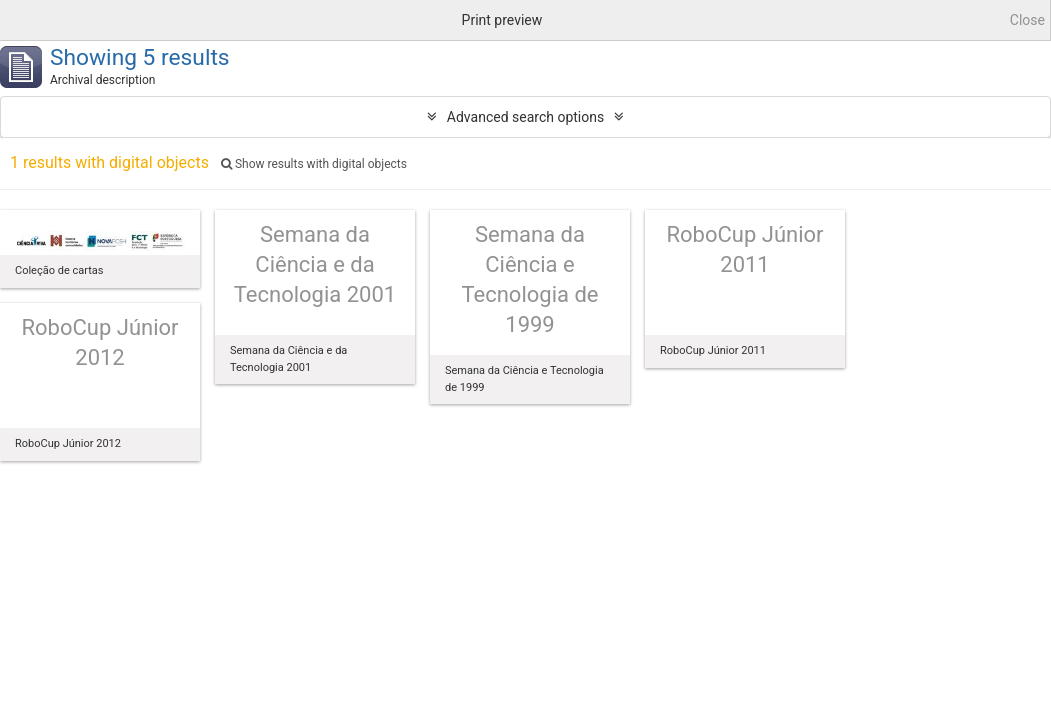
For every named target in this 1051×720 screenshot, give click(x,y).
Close (1027, 20)
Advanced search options (525, 117)
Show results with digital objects (314, 164)
